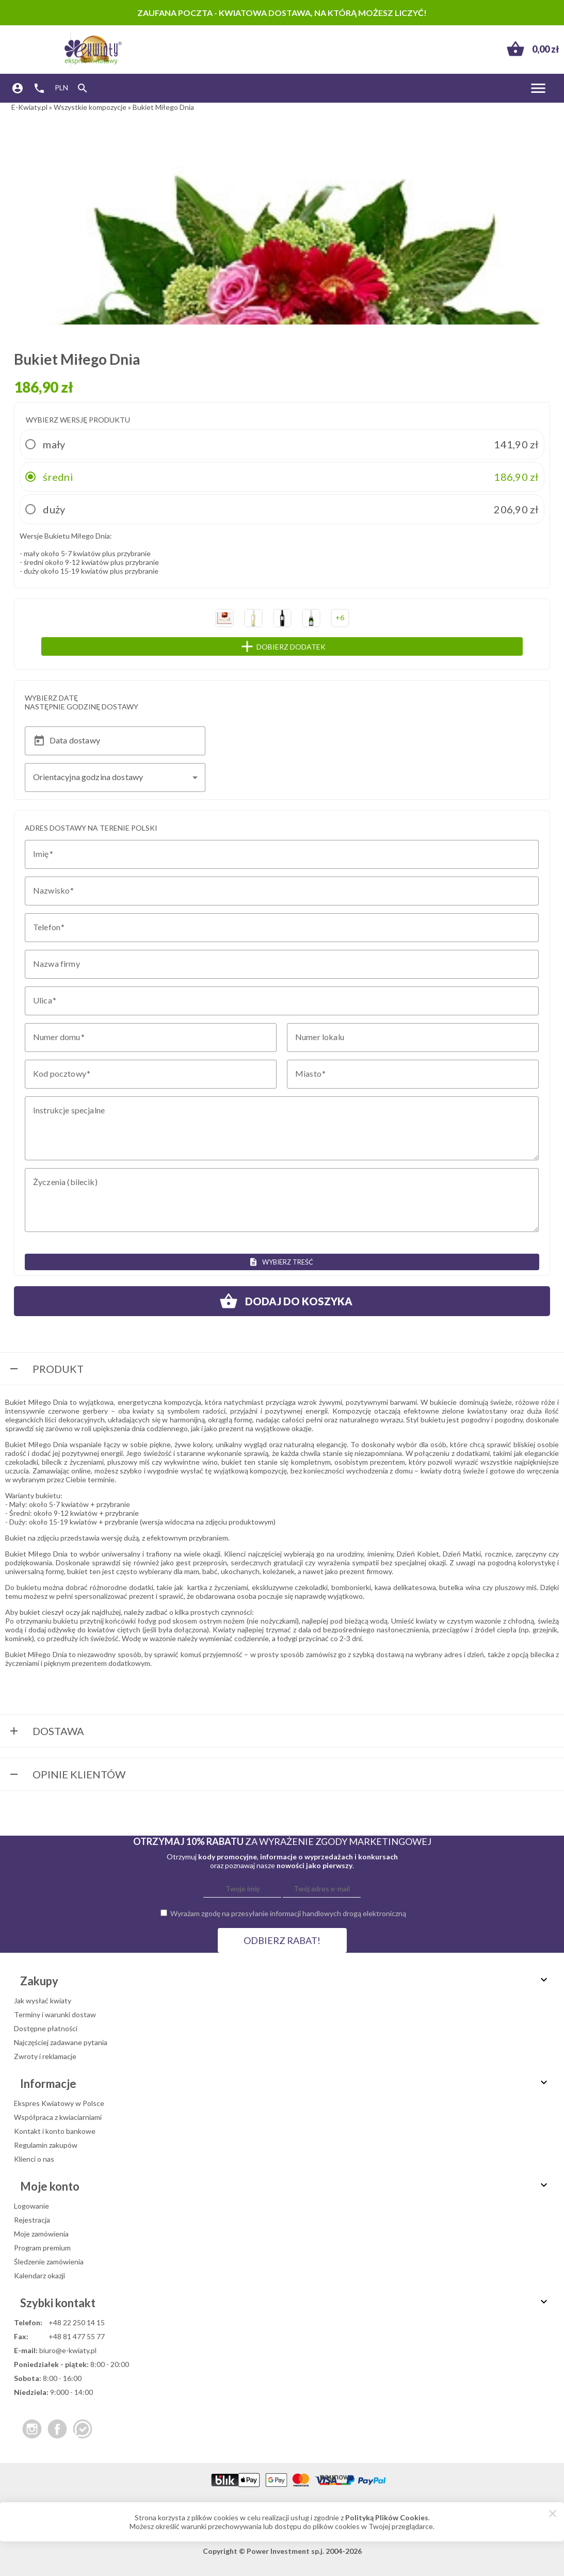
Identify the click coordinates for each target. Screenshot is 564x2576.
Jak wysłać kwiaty (42, 2000)
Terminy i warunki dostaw (55, 2014)
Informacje (285, 2084)
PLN (61, 87)
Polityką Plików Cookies (386, 2517)
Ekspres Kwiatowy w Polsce (59, 2103)
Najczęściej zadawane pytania (60, 2042)
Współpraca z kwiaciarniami (58, 2117)
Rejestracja (32, 2219)
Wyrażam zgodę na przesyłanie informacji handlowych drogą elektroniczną (288, 1913)
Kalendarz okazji (39, 2275)
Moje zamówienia (41, 2233)
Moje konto (285, 2186)
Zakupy (285, 1981)
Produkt (46, 1370)
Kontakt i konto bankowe (54, 2131)
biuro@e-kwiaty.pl (67, 2350)
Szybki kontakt (285, 2303)
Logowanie (31, 2205)
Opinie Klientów (66, 1775)
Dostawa (46, 1732)
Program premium (42, 2247)
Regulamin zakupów (45, 2145)
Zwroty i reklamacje (45, 2056)
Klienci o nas (34, 2158)
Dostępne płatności (45, 2028)
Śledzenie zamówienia (49, 2261)
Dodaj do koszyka (282, 1301)
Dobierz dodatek (303, 646)
